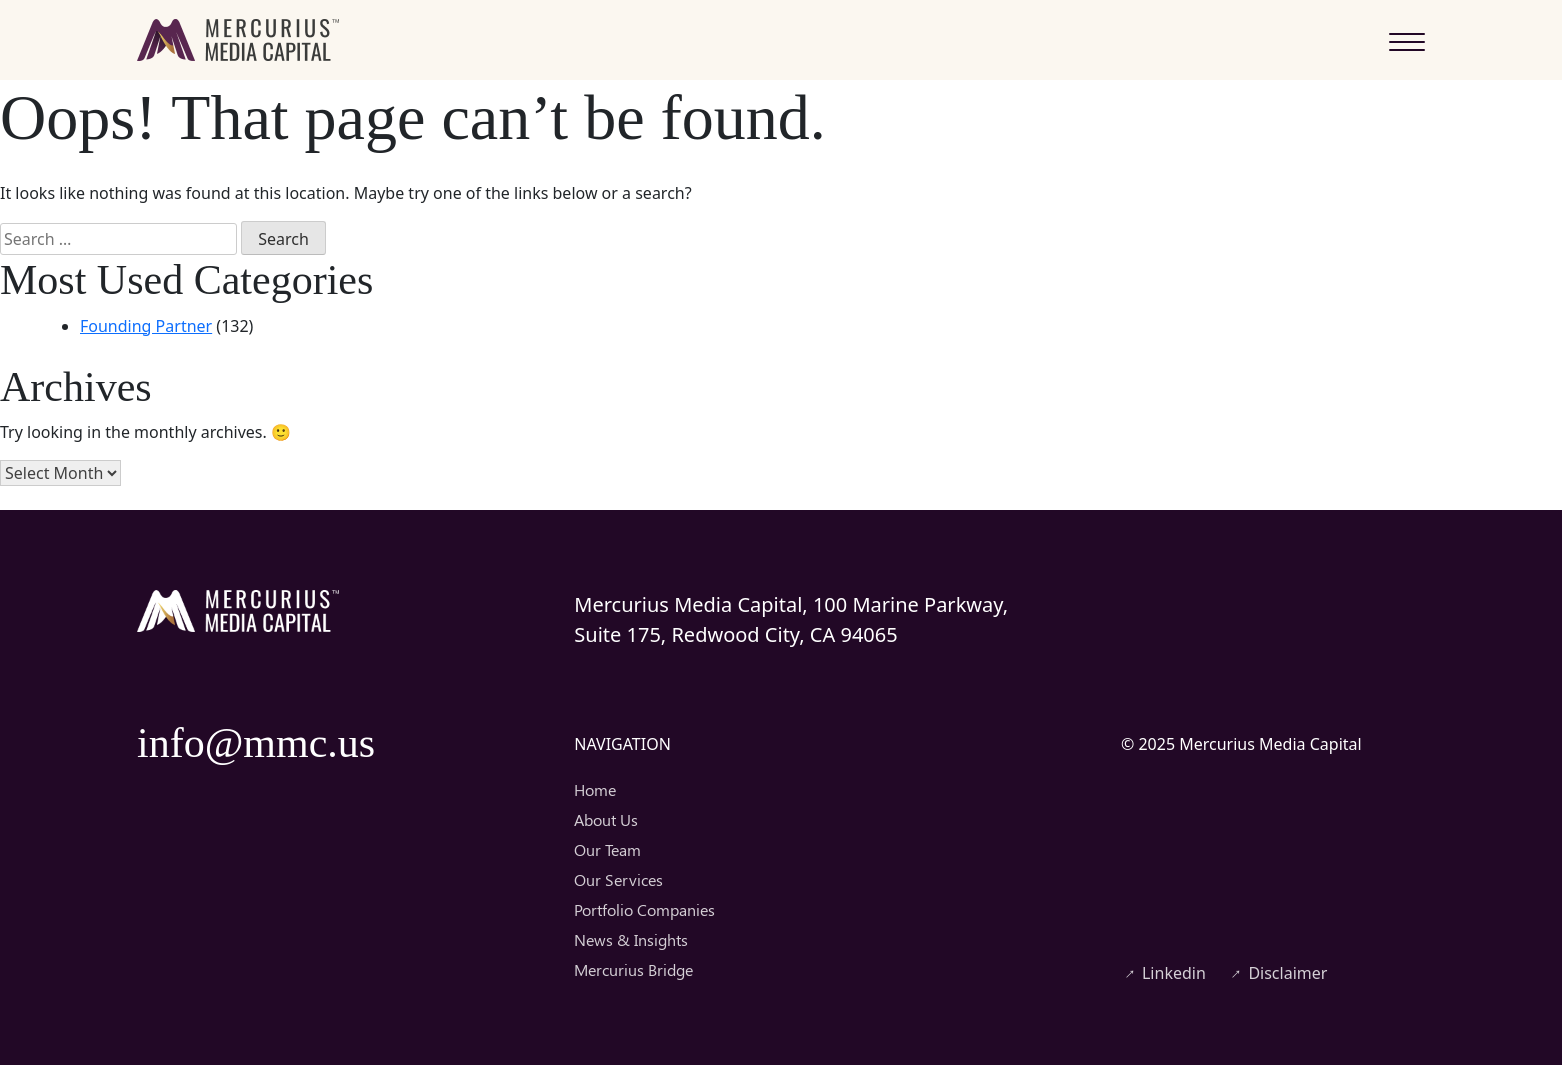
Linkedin (1163, 973)
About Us (606, 819)
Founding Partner (146, 326)
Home (595, 789)
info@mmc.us (256, 743)
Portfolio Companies (644, 909)
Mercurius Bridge (633, 969)
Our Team (607, 849)
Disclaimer (1277, 973)
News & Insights (631, 939)
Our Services (618, 879)
